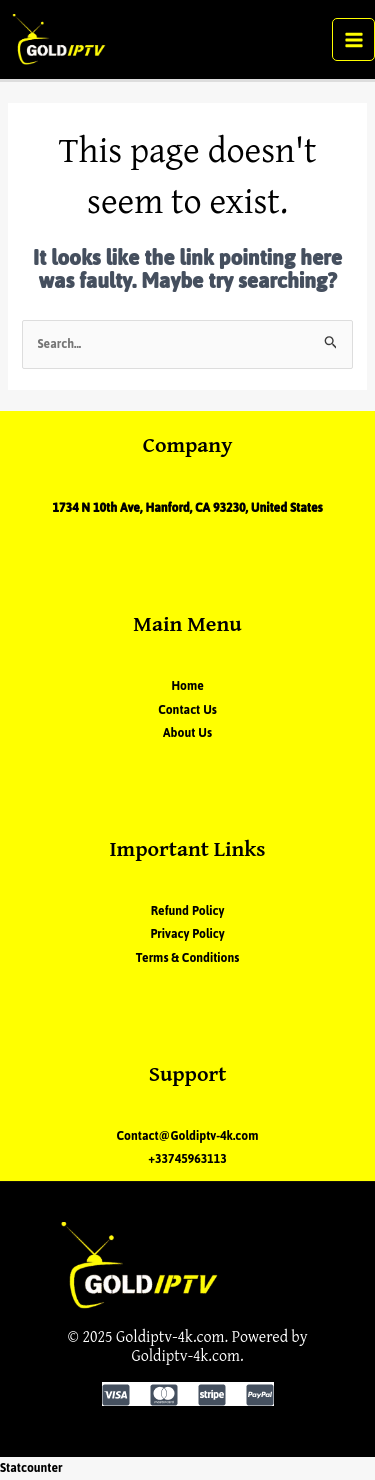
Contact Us (187, 710)
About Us (187, 733)
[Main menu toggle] (353, 39)
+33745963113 (187, 1159)
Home (187, 687)
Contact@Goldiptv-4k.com (188, 1136)
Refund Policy (188, 911)
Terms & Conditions (188, 958)
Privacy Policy (187, 935)
